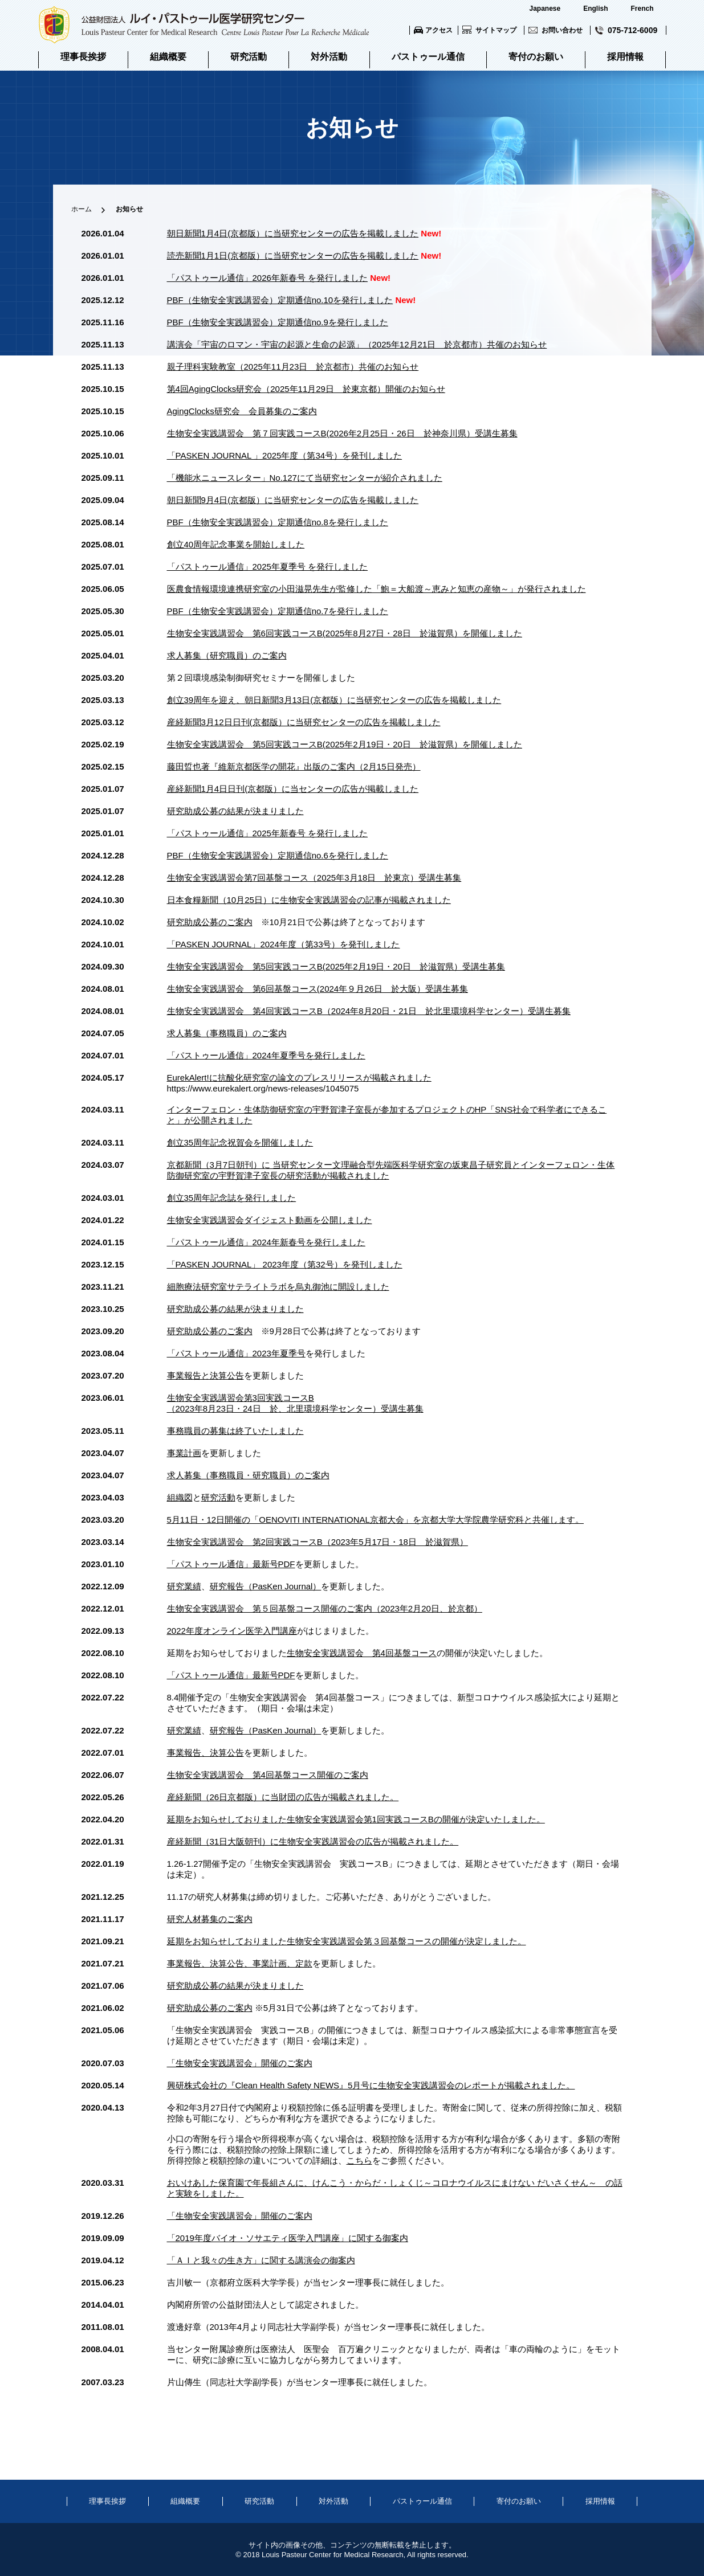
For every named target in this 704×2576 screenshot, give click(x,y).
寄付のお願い (535, 57)
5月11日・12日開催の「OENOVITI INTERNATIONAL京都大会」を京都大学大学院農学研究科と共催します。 (375, 1519)
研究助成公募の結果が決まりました (235, 811)
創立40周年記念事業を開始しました (236, 544)
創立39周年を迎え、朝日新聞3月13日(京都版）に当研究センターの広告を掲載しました (334, 700)
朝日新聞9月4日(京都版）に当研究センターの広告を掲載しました (293, 500)
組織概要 (168, 57)
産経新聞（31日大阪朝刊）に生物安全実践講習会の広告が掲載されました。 (313, 1841)
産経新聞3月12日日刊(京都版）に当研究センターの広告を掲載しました (304, 722)
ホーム (81, 209)
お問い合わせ (562, 30)
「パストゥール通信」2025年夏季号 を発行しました (267, 566)
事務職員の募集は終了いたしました (235, 1431)
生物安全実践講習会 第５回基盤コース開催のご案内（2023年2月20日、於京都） (324, 1608)
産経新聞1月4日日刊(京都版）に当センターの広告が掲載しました (293, 789)
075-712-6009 (632, 30)
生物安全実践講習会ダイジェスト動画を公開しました (269, 1220)
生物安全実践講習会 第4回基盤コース (362, 1653)
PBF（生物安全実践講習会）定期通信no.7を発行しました (277, 611)
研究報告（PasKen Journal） (266, 1586)
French (642, 9)
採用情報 (625, 57)
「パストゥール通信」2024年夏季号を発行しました (266, 1055)
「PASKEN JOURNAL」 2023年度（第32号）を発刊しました (284, 1264)
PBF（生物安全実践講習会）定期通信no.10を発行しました (280, 300)
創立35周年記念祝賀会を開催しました (240, 1142)
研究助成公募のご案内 (210, 922)
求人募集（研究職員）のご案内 (227, 655)
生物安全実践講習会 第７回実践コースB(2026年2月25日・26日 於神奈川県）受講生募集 (342, 433)
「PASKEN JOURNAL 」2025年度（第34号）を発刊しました (284, 455)
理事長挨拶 (83, 57)
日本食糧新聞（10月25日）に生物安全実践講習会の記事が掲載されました (309, 900)
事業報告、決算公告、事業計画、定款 (239, 1963)
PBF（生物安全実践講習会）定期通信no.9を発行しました (277, 322)
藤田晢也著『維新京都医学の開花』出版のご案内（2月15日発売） (294, 766)
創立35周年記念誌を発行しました (231, 1198)
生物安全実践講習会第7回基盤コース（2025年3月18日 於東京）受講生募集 (314, 877)
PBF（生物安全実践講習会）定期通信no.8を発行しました (277, 522)
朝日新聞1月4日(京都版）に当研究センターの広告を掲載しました (293, 233)
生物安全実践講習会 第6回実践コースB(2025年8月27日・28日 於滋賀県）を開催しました (344, 633)
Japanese (544, 9)
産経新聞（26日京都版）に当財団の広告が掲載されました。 (283, 1797)
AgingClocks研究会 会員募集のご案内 (242, 411)
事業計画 (184, 1453)
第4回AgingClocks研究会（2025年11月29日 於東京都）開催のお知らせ (306, 389)
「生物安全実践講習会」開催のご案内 (239, 2063)
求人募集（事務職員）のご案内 (227, 1033)
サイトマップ (495, 30)
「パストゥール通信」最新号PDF (231, 1564)
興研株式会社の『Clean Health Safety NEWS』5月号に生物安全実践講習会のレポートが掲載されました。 (371, 2085)
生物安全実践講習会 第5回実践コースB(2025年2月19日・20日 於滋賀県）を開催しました (344, 744)
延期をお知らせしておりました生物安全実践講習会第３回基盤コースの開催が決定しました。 (346, 1941)
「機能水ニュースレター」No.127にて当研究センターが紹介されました (304, 478)
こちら (359, 2160)
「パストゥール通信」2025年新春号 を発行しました (267, 833)
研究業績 (184, 1586)
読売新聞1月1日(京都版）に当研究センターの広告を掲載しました (293, 255)
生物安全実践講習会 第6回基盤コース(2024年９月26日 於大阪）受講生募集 (317, 988)
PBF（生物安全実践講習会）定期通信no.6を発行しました (277, 855)
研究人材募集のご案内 (210, 1919)
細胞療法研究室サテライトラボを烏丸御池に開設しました (278, 1286)
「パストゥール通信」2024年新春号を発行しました (266, 1242)
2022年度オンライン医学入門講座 (232, 1630)
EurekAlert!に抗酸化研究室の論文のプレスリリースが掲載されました (299, 1077)
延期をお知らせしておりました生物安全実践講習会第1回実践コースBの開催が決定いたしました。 (356, 1819)
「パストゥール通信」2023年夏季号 (236, 1353)
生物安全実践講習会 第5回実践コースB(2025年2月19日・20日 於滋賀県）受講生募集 (336, 966)
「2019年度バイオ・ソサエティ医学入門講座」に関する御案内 (287, 2238)
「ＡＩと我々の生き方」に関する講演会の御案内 (261, 2260)
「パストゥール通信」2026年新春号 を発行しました (267, 278)
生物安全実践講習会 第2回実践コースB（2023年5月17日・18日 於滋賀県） (317, 1542)
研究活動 (248, 57)
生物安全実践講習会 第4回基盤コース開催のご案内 (267, 1775)
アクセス (439, 30)
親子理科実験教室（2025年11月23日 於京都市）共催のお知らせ (293, 366)
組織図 (180, 1497)
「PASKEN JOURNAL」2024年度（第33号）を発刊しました (283, 944)
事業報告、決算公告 (205, 1752)
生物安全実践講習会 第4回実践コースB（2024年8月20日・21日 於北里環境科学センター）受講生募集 (369, 1011)
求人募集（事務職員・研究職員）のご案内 (248, 1475)
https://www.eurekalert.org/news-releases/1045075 (263, 1088)
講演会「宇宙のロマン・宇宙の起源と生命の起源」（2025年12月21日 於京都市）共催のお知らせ (357, 344)
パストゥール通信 (428, 57)
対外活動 (329, 57)
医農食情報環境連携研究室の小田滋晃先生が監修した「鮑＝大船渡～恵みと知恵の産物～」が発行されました (376, 589)
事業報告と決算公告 (205, 1375)
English (595, 9)
